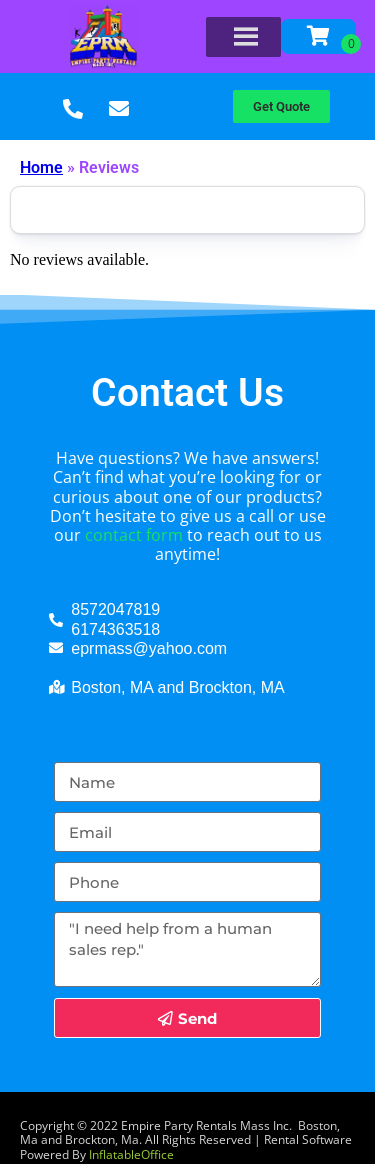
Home (41, 167)
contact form (134, 535)
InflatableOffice (131, 1154)
